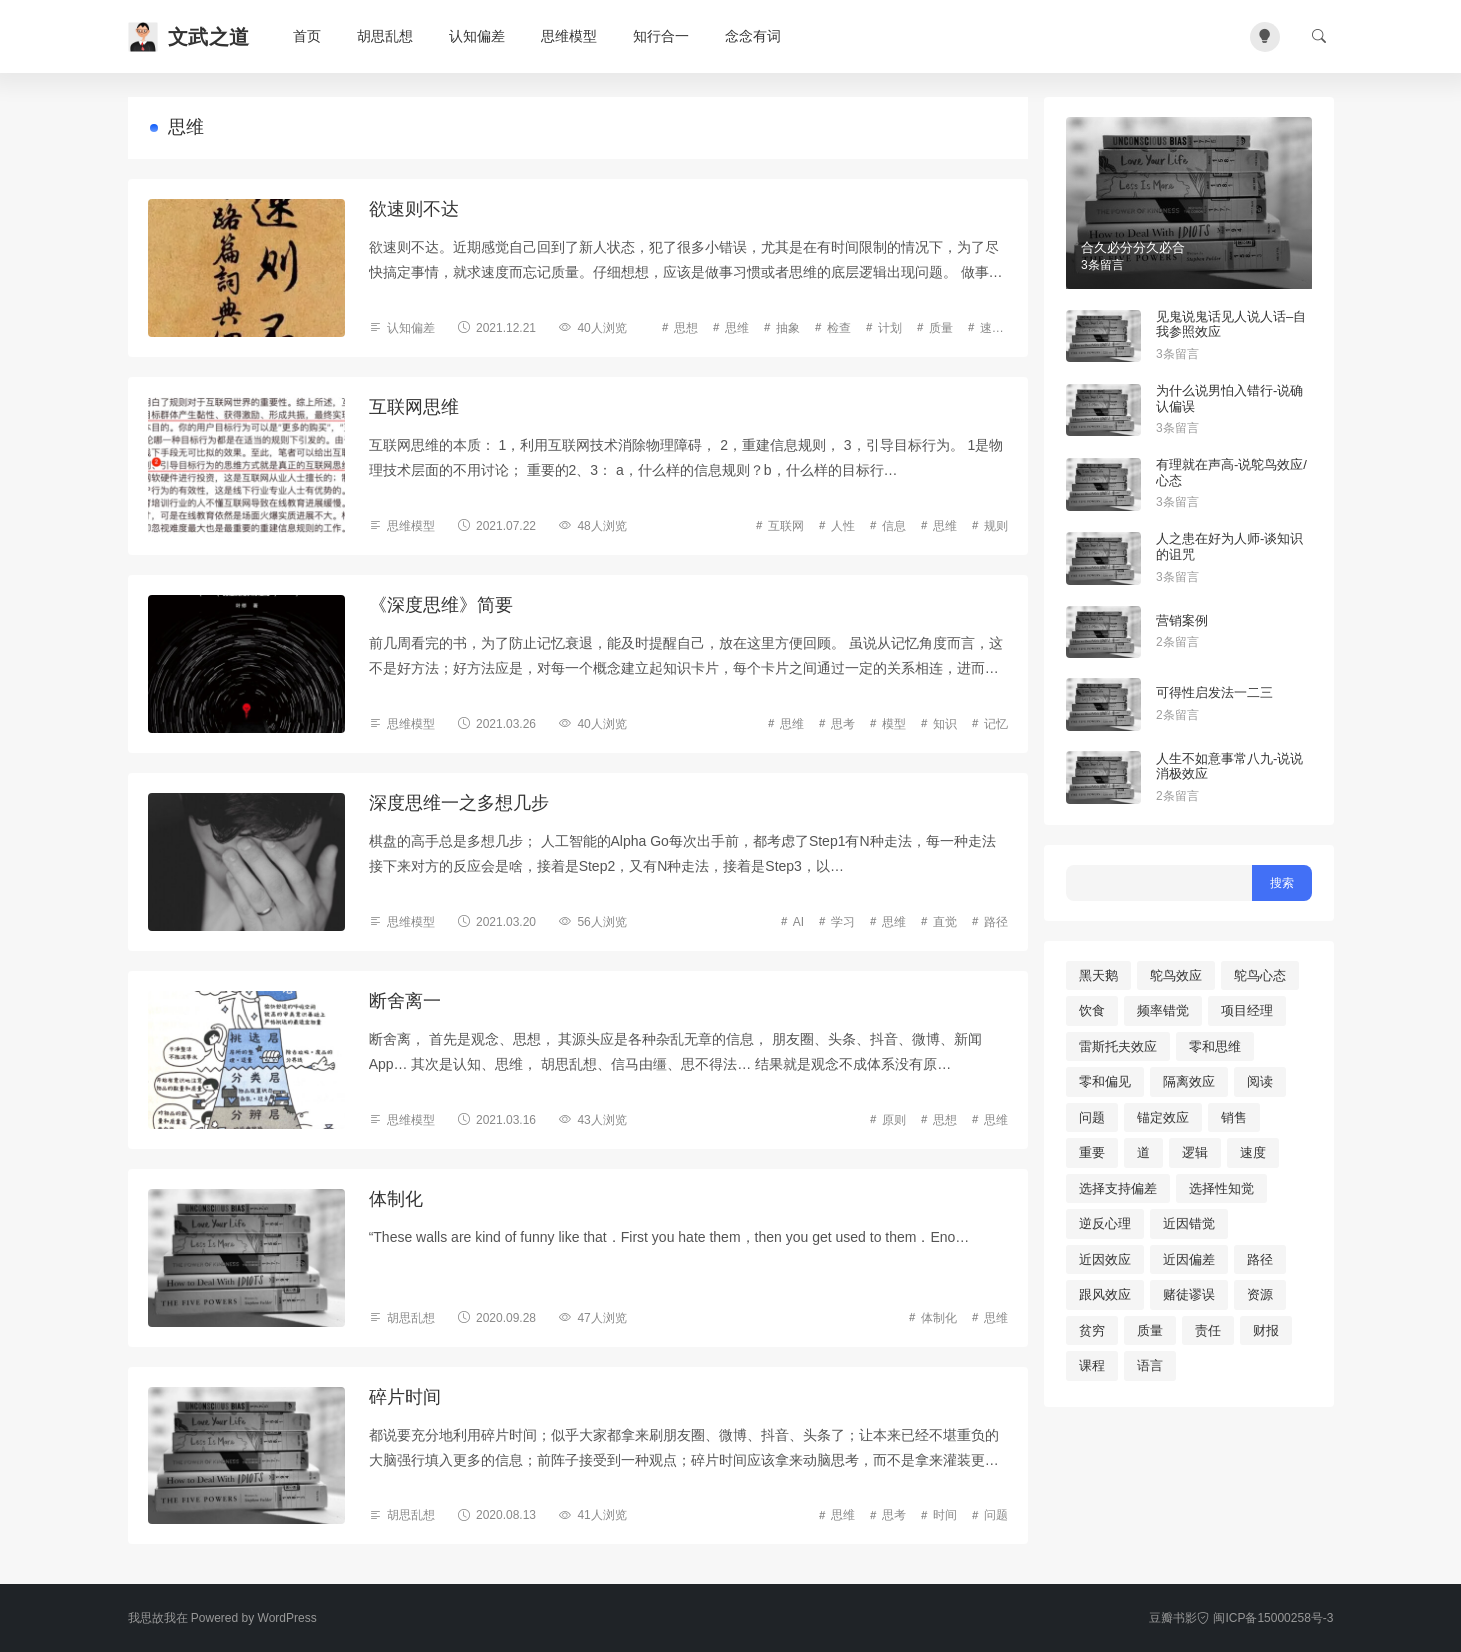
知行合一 (661, 36)
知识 (945, 724)
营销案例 (1182, 620)
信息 (894, 526)
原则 (894, 1120)
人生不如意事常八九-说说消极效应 (1229, 766)
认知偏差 (477, 36)
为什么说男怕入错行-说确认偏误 (1229, 398)
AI (798, 922)
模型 (894, 724)
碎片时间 (405, 1397)
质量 (941, 328)
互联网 (786, 526)
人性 (843, 526)
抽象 (788, 328)
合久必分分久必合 (1133, 247)
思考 (843, 724)
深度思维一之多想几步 (459, 803)
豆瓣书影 (1173, 1618)
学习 (843, 922)
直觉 (945, 922)
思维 (737, 328)
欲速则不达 (414, 209)
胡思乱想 (385, 36)
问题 (996, 1515)
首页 (307, 36)
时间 (945, 1515)
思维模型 (569, 36)
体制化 (396, 1199)
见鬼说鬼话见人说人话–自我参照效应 (1231, 324)
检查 (839, 328)
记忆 (996, 724)
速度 (992, 328)
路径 (996, 922)
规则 (996, 526)
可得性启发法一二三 (1214, 692)
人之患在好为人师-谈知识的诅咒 (1229, 546)
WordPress (287, 1618)
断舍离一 (405, 1001)
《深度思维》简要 (441, 605)
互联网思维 (414, 407)
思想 (686, 328)
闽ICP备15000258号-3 (1265, 1618)
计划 (890, 328)
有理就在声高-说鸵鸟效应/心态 (1231, 472)
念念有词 (753, 36)
